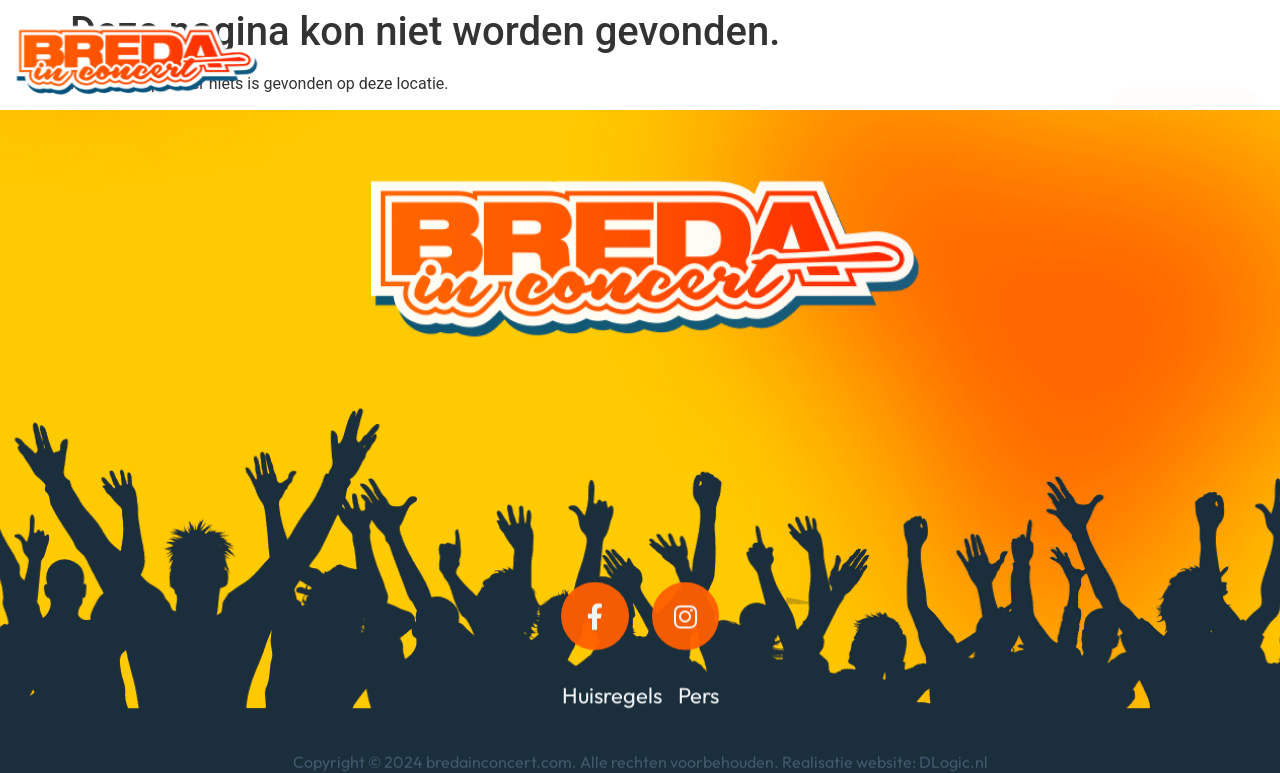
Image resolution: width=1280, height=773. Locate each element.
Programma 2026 (370, 59)
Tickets (1039, 59)
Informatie (525, 59)
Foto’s (841, 59)
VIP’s (629, 59)
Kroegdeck (733, 59)
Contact (937, 59)
